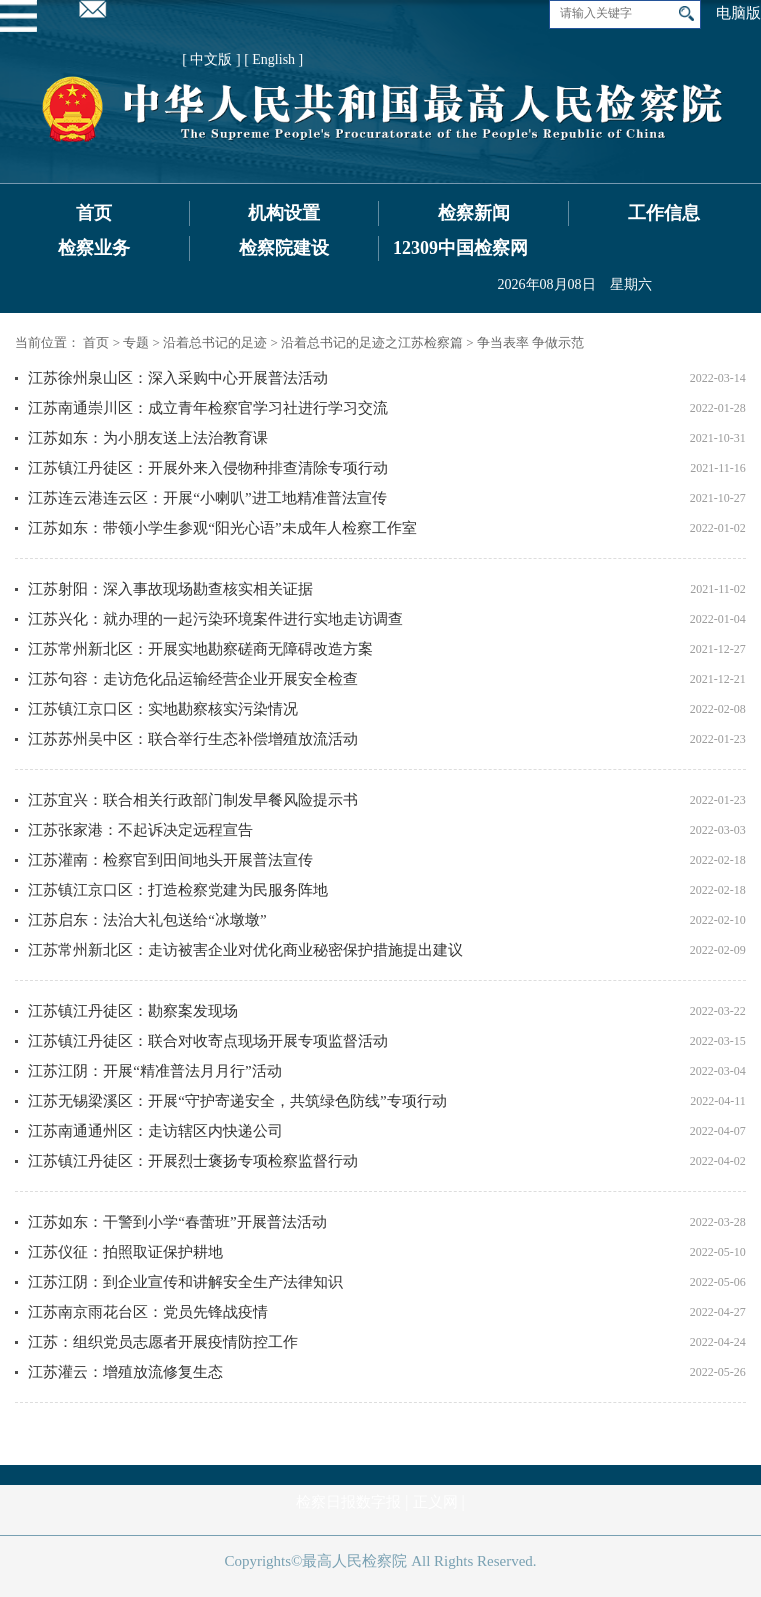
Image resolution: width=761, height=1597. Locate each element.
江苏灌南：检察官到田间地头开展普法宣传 (170, 860)
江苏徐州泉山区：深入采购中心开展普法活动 (178, 378)
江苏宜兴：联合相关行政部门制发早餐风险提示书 (193, 800)
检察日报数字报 (348, 1502)
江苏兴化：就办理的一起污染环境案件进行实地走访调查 (215, 619)
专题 (136, 342)
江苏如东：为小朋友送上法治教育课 (148, 438)
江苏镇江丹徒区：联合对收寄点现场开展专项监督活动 (208, 1041)
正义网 (435, 1502)
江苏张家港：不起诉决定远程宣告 (140, 830)
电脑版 (738, 13)
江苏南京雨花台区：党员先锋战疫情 (148, 1312)
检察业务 (94, 248)
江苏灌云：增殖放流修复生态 (125, 1372)
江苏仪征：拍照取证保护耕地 (125, 1252)
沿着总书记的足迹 (215, 342)
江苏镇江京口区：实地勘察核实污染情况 (163, 709)
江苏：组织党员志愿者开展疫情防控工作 (163, 1342)
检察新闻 (474, 213)
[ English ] (273, 59)
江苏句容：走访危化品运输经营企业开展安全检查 (193, 679)
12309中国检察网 (460, 248)
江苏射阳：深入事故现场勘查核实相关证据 (170, 589)
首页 (94, 213)
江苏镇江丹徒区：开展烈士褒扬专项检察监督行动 (193, 1161)
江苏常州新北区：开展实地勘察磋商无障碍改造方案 (200, 649)
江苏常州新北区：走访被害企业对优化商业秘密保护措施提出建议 (245, 950)
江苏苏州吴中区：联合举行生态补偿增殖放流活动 (193, 739)
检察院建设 (284, 248)
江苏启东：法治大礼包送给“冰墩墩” (147, 920)
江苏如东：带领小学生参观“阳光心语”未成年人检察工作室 (222, 528)
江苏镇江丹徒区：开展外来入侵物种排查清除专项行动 (208, 468)
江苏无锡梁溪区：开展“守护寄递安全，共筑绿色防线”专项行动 (237, 1101)
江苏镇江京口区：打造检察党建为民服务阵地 (178, 890)
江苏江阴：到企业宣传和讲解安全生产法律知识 (185, 1282)
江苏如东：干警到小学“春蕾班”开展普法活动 (177, 1222)
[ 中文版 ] (211, 59)
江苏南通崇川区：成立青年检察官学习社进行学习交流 (208, 408)
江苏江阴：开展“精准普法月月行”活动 (154, 1071)
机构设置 (284, 213)
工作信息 (664, 213)
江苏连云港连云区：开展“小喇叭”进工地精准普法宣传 (207, 498)
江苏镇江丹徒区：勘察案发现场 (133, 1011)
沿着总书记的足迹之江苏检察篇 (372, 342)
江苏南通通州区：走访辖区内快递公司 (155, 1131)
